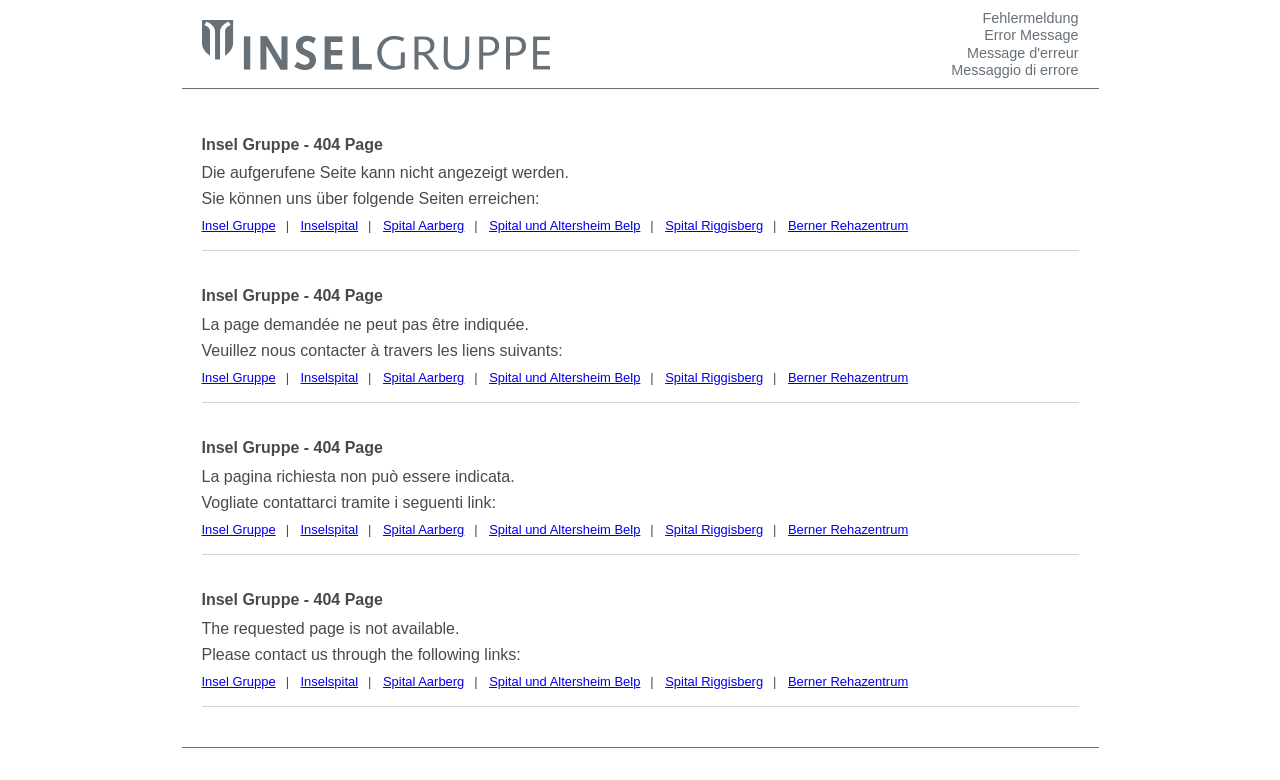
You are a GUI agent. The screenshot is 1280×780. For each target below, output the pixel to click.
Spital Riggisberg (714, 225)
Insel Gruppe (239, 225)
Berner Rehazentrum (848, 225)
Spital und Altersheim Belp (564, 225)
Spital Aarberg (423, 225)
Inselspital (330, 225)
